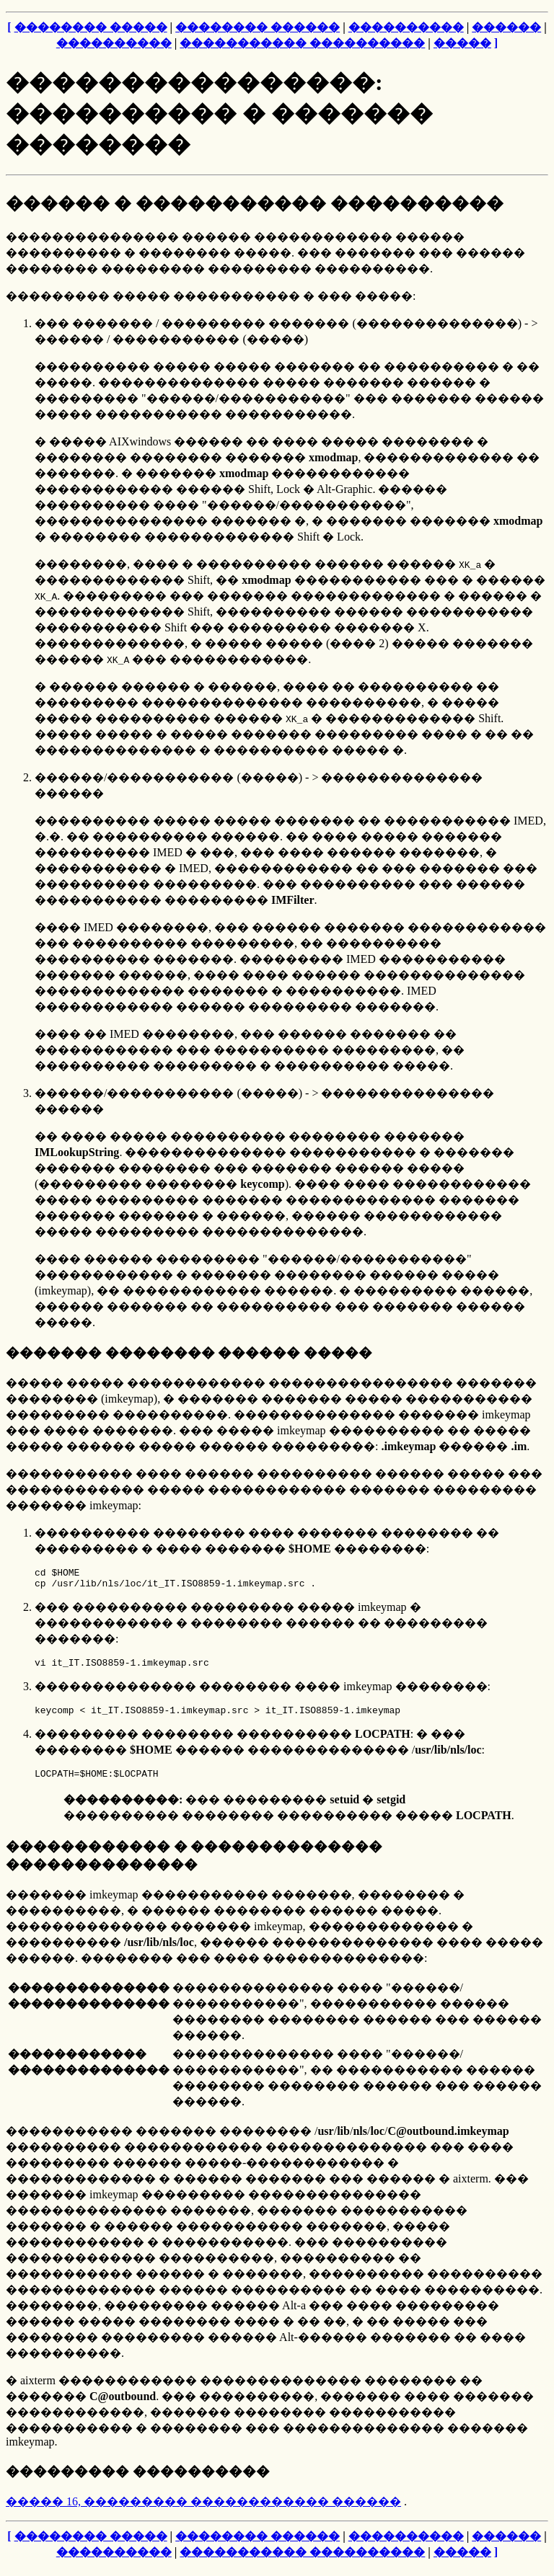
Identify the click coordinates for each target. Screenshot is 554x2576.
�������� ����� (90, 27)
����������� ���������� (302, 43)
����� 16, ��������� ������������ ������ (203, 2512)
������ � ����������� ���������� (255, 203)
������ (506, 27)
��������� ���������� (138, 2482)
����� (462, 43)
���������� (406, 27)
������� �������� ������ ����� (189, 1352)
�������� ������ (257, 27)
